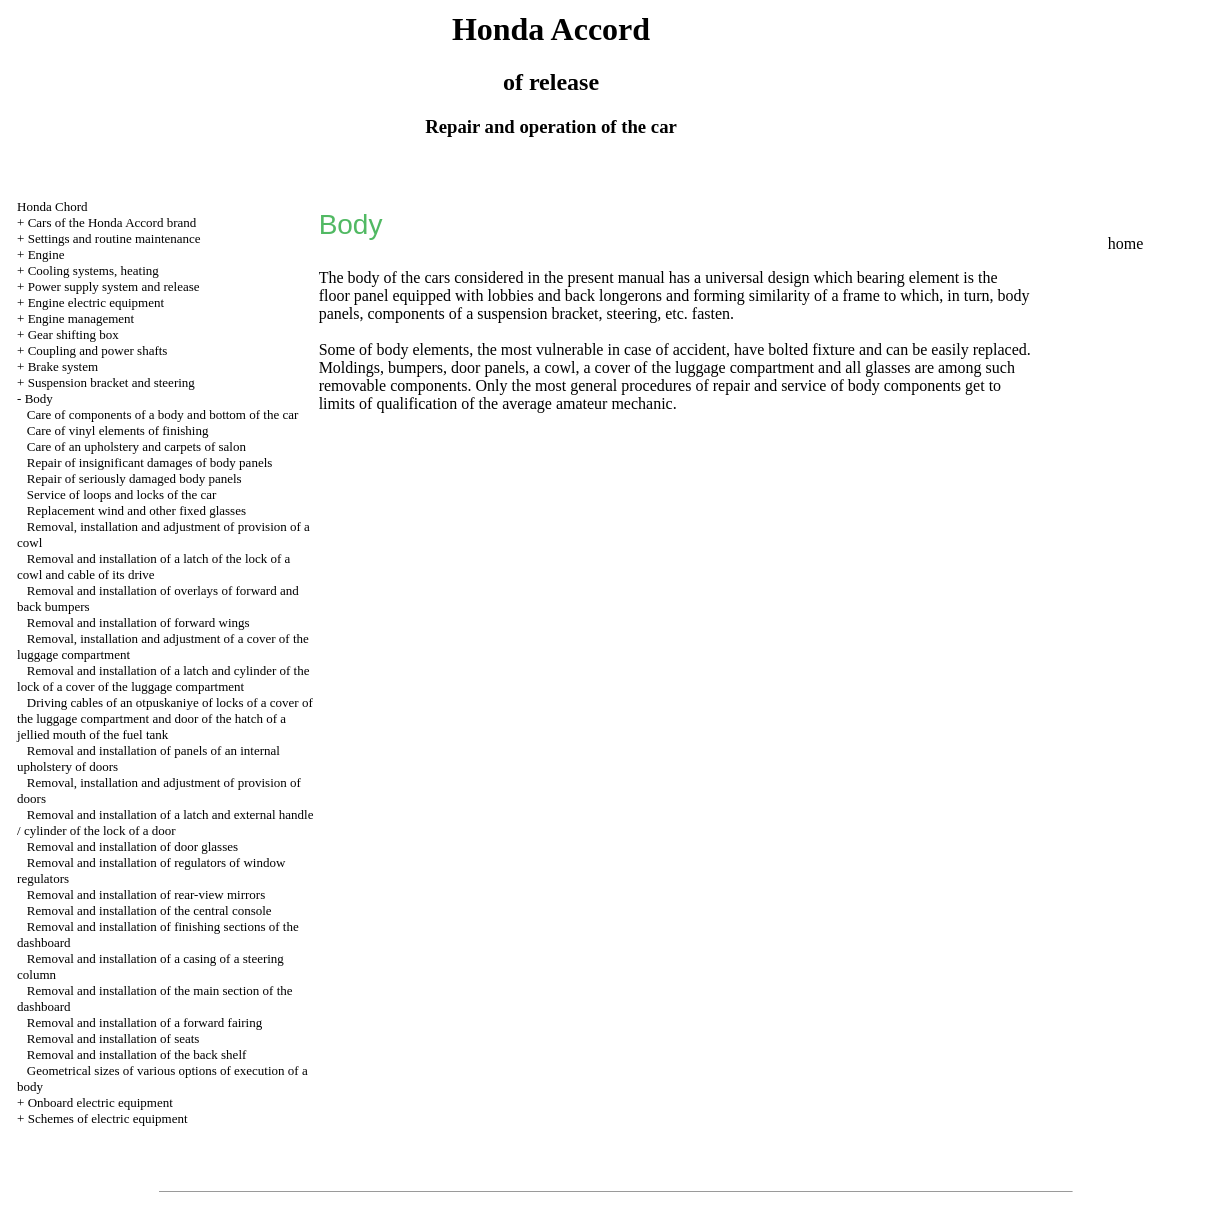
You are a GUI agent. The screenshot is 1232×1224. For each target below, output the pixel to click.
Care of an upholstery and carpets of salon (136, 446)
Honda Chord (52, 206)
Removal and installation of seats (113, 1038)
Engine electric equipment (96, 302)
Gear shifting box (73, 334)
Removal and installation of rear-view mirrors (146, 894)
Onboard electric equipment (100, 1102)
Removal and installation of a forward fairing (144, 1022)
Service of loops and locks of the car (122, 494)
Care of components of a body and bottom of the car (162, 414)
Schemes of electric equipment (108, 1118)
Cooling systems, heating (93, 270)
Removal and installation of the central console (149, 910)
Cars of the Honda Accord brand (112, 222)
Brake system (63, 366)
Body (39, 398)
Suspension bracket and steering (111, 382)
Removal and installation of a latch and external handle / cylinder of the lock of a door (165, 822)
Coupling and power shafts (98, 350)
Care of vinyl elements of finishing (118, 430)
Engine (46, 254)
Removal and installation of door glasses (132, 846)
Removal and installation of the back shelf (137, 1054)
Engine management (81, 318)
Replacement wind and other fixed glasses (136, 510)
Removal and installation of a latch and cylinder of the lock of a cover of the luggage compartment (163, 678)
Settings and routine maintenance (114, 238)
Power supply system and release (114, 286)
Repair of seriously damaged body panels (134, 478)
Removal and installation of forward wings (138, 622)
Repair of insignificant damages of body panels (150, 462)
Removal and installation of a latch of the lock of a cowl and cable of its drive (153, 566)
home (1126, 243)
